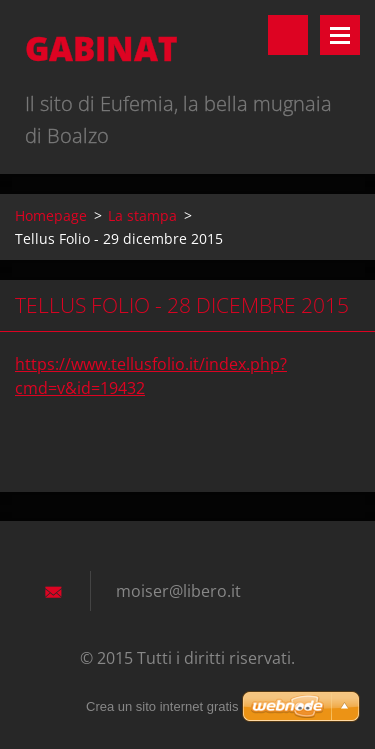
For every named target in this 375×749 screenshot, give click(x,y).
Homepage (51, 215)
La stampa (142, 215)
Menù (340, 35)
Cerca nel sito (288, 35)
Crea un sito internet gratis (162, 706)
